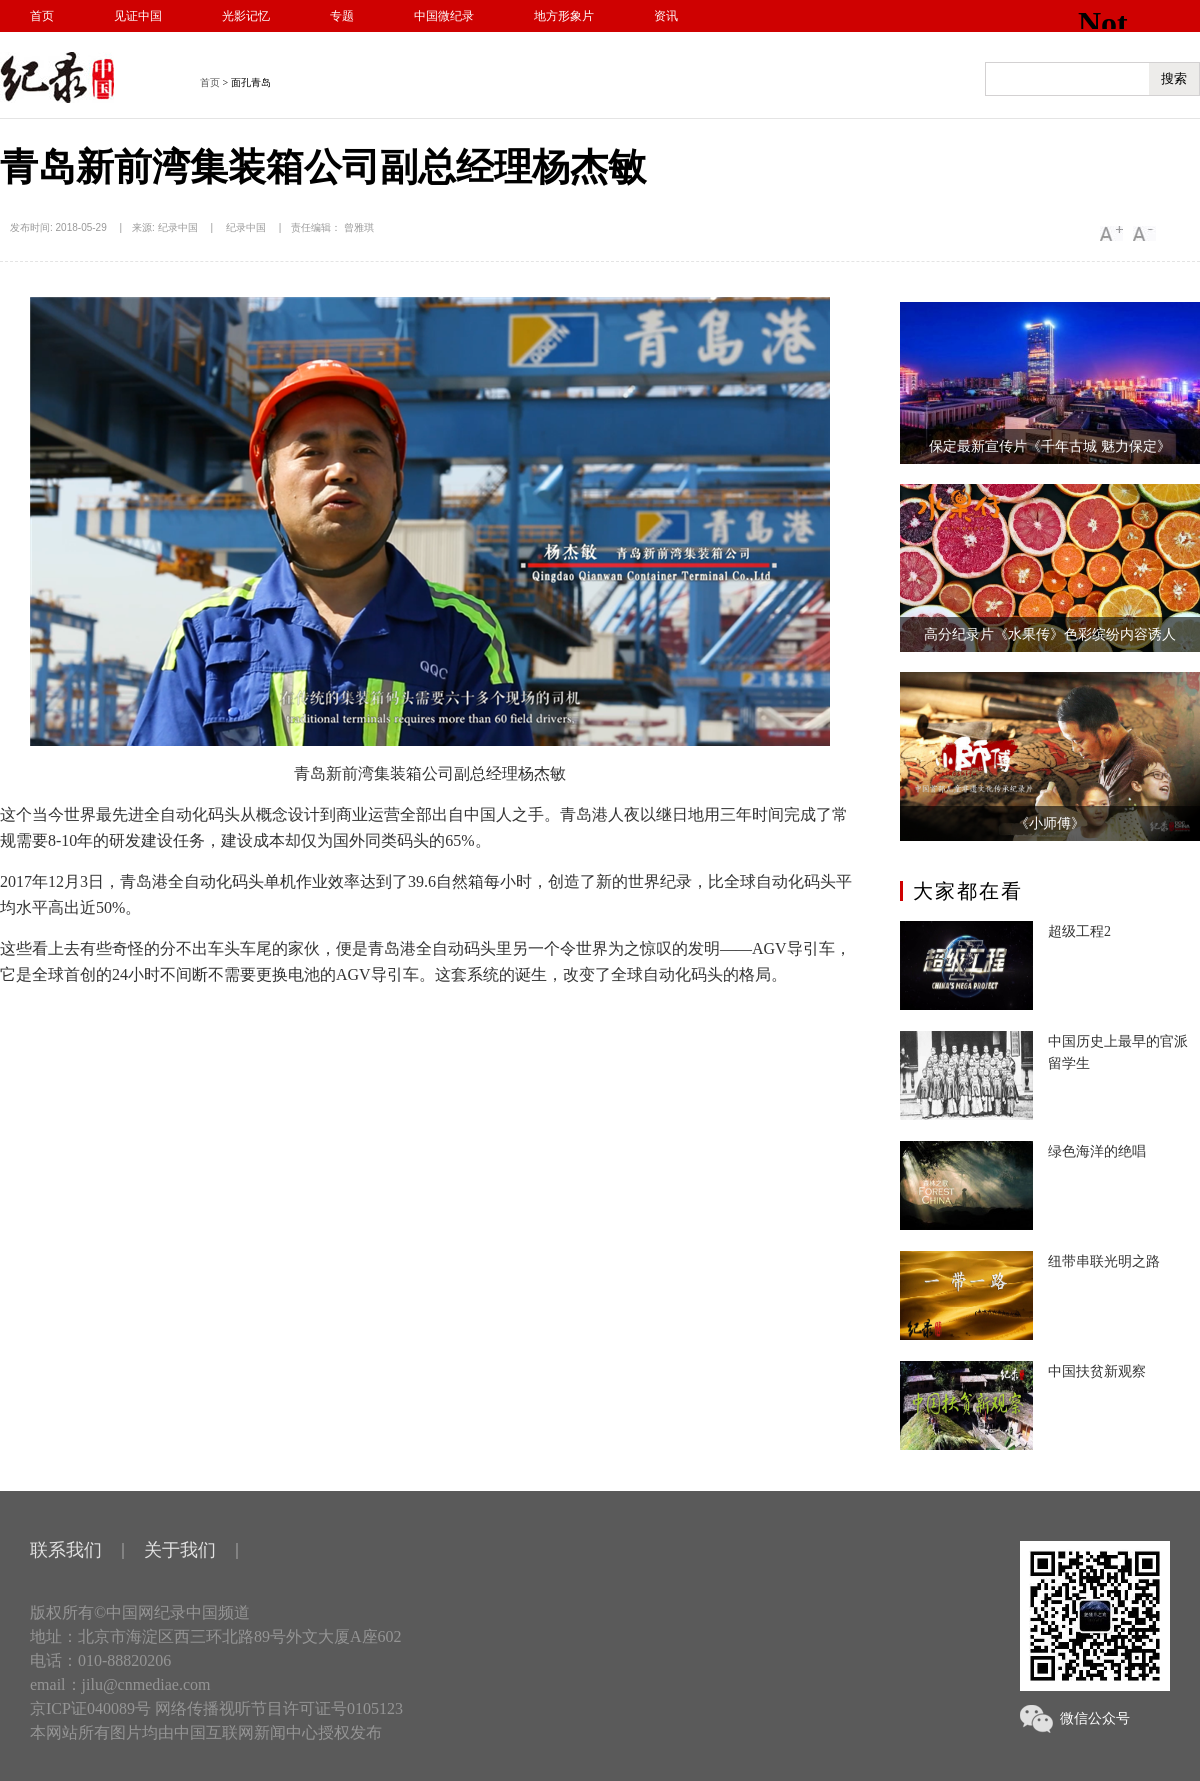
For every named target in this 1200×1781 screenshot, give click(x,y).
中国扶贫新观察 (1097, 1371)
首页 (42, 16)
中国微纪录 (444, 16)
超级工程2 (1079, 931)
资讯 (666, 16)
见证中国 (138, 16)
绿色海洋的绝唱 (1097, 1151)
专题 (342, 16)
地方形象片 (564, 16)
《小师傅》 (1050, 823)
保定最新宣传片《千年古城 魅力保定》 (1050, 446)
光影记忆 (246, 16)
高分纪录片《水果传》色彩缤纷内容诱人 (1050, 634)
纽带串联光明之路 (1104, 1261)
